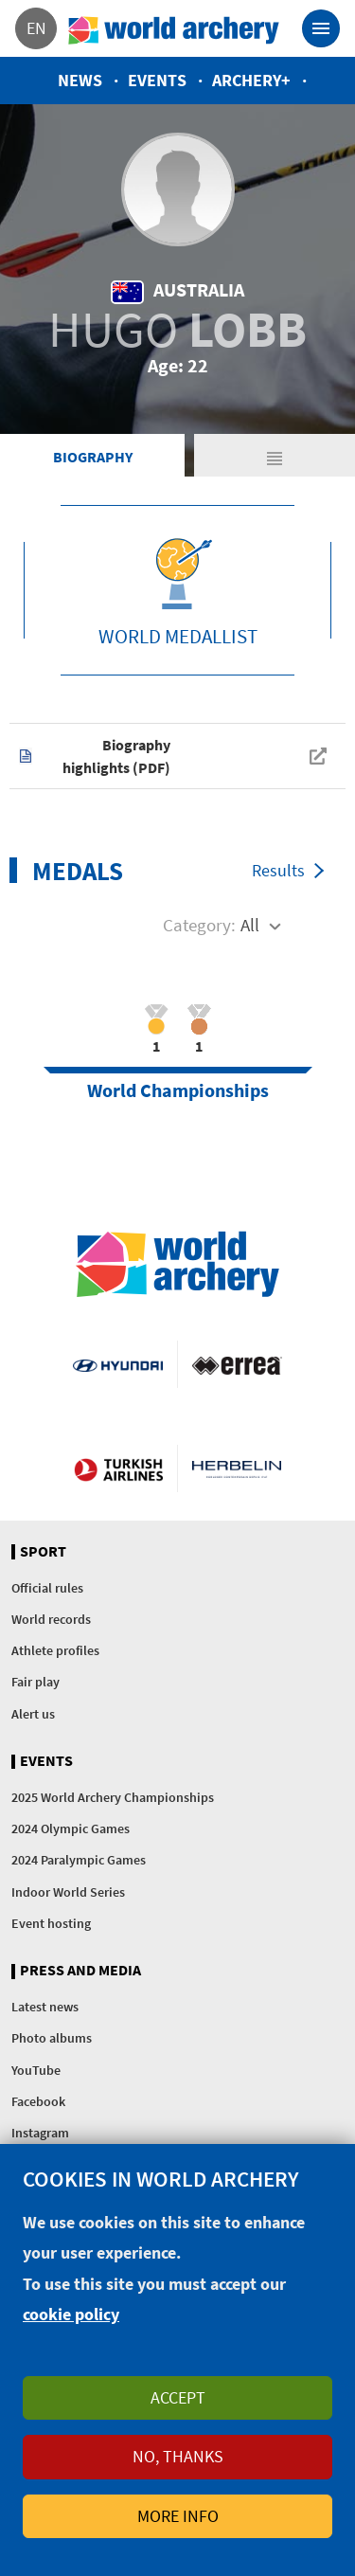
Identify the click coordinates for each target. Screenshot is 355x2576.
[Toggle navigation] (321, 28)
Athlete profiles (55, 1650)
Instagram (40, 2132)
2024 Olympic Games (70, 1828)
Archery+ (251, 80)
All (249, 924)
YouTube (36, 2070)
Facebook (38, 2101)
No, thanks (178, 2456)
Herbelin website (237, 1468)
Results (278, 870)
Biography (93, 456)
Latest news (45, 2006)
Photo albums (51, 2037)
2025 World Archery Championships (112, 1797)
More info (178, 2516)
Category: (199, 924)
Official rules (47, 1587)
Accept (178, 2397)
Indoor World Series (68, 1891)
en (36, 28)
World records (51, 1619)
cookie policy (71, 2314)
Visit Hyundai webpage (117, 1364)
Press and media (80, 1970)
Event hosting (51, 1923)
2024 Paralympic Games (78, 1859)
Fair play (35, 1681)
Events (157, 80)
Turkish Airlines (118, 1468)
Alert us (33, 1713)
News (80, 80)
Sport (43, 1551)
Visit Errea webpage (237, 1364)
